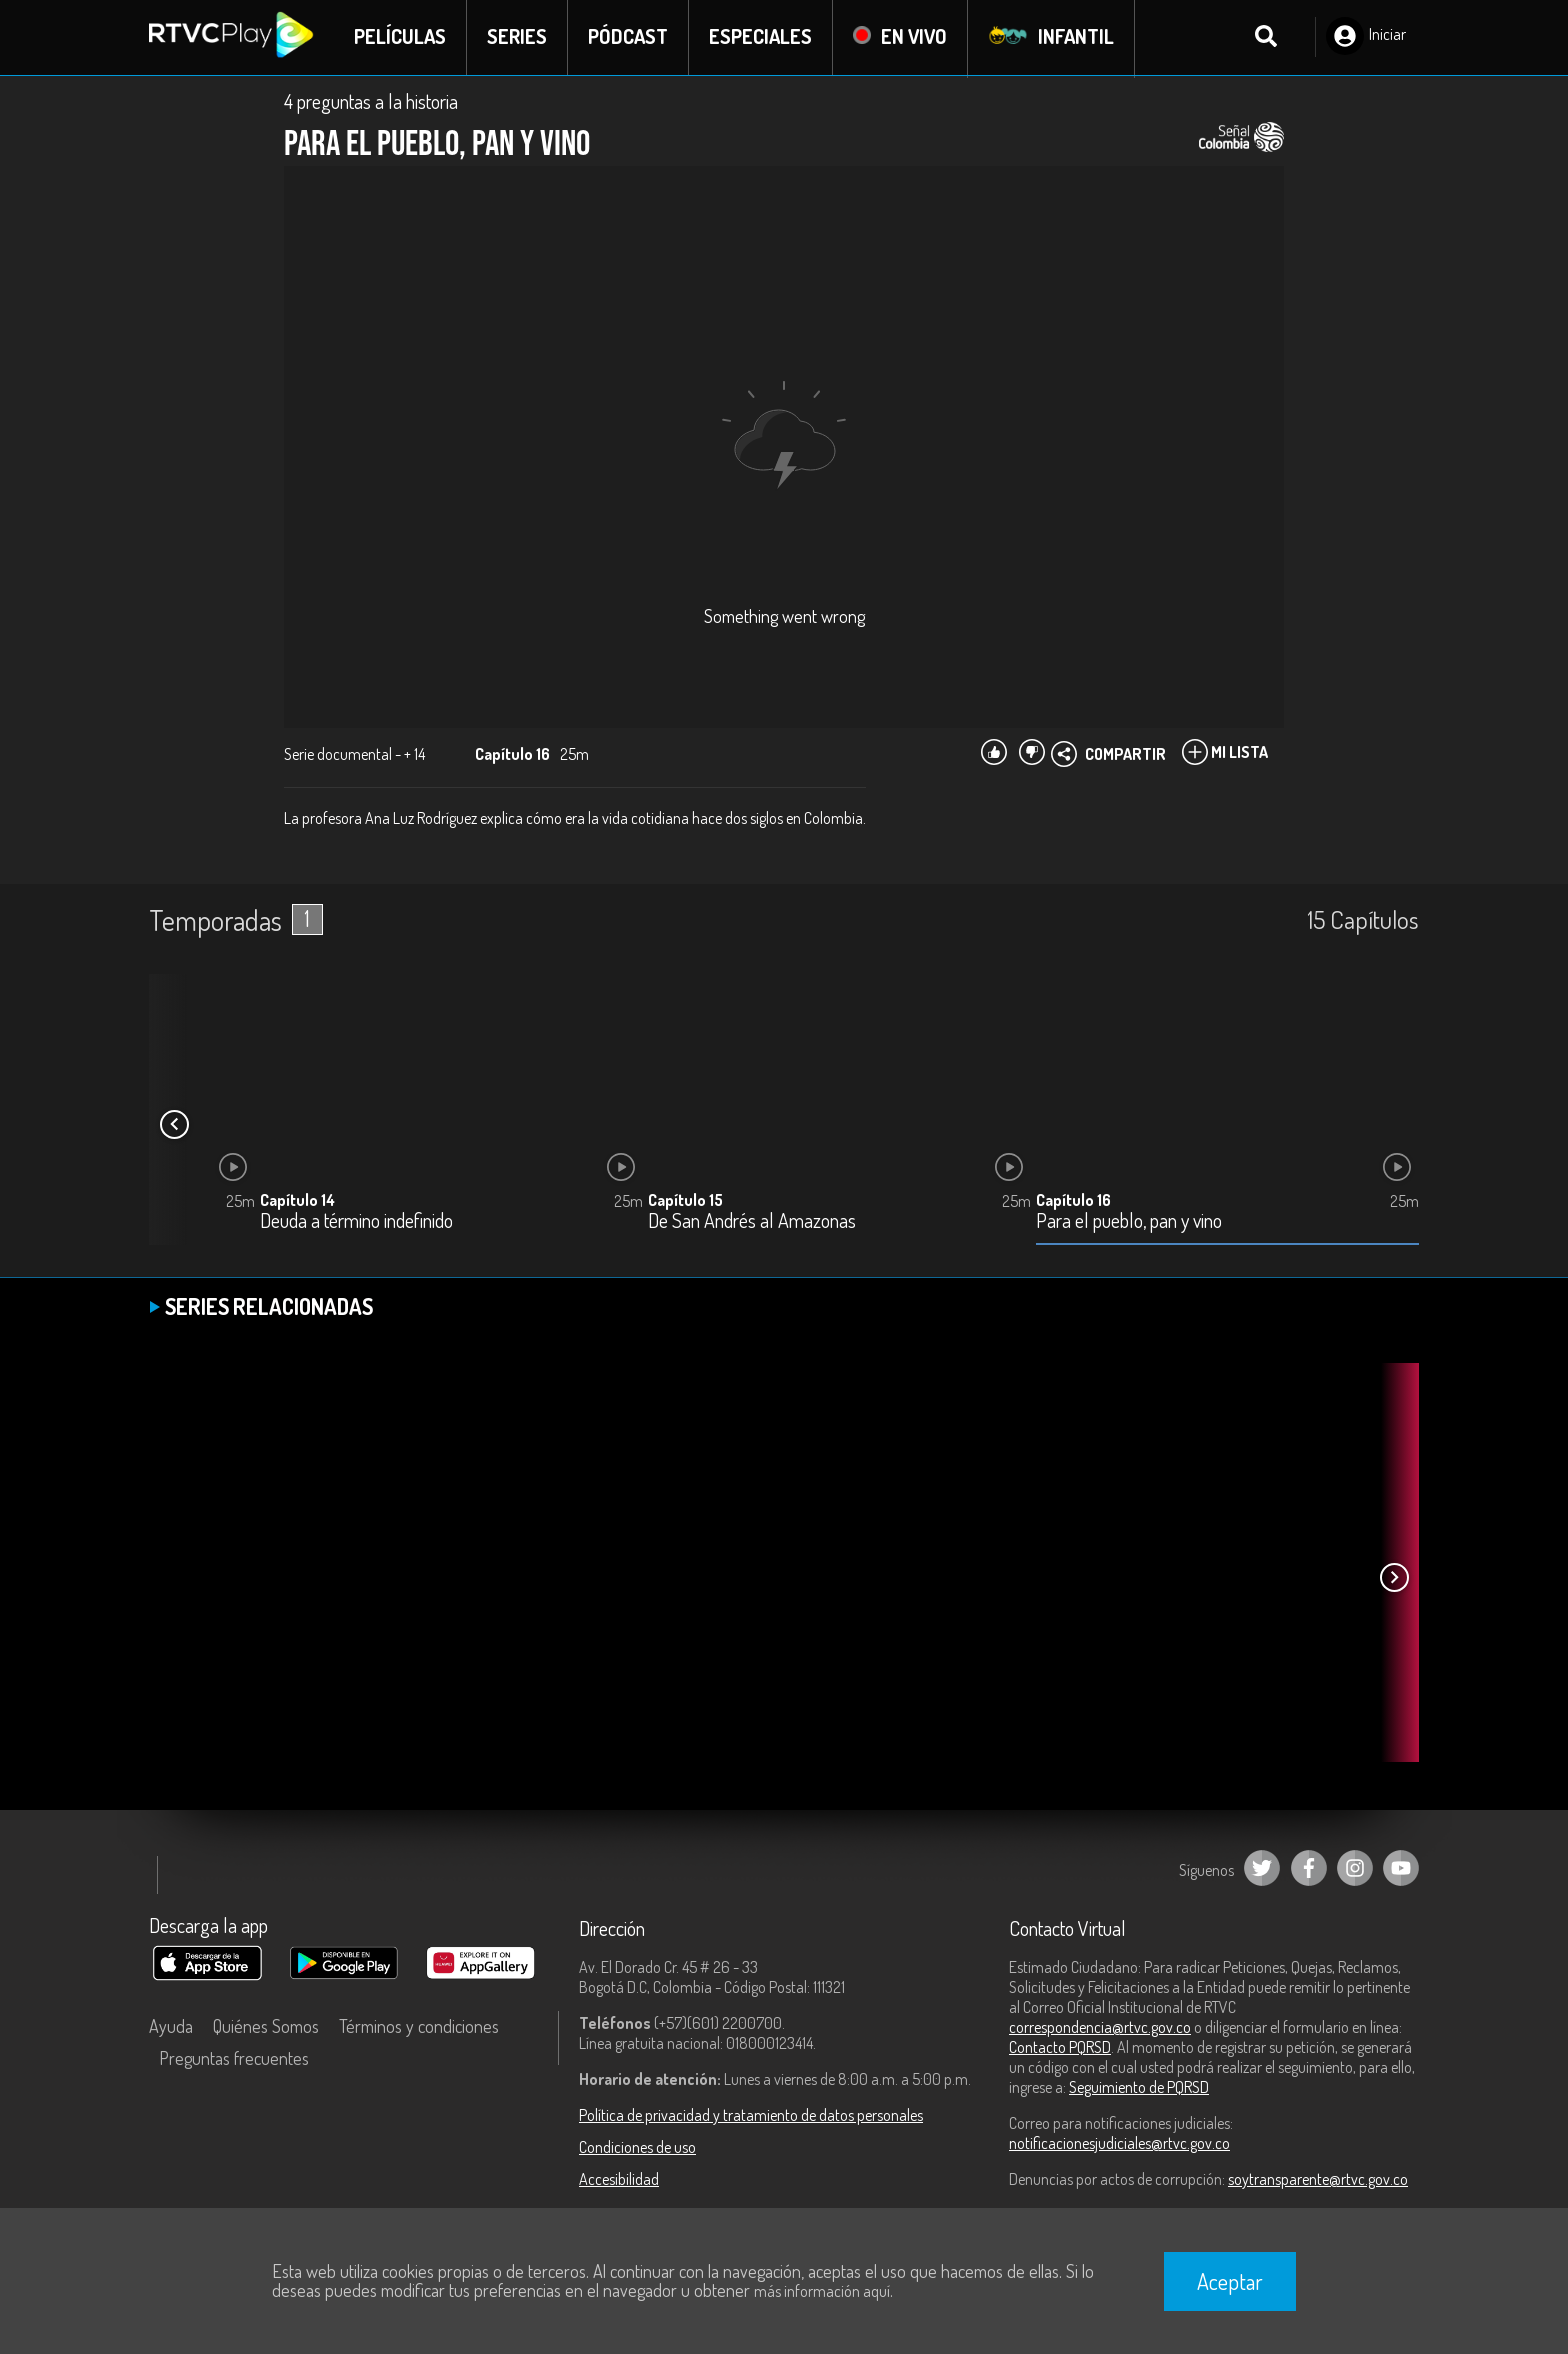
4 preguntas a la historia (371, 102)
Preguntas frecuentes (234, 2059)
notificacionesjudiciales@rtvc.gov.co (1119, 2144)
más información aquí (822, 2291)
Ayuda (171, 2027)
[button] (174, 1126)
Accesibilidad (619, 2180)
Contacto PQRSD (1060, 2048)
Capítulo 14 (297, 1201)
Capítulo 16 (1073, 1201)
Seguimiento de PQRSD (1139, 2088)
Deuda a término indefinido (356, 1222)
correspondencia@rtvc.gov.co (1100, 2028)
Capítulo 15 (685, 1201)
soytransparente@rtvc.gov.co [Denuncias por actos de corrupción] (1318, 2180)
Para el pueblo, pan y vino (1129, 1222)
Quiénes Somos (266, 2027)
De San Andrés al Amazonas (752, 1222)
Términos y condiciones (419, 2027)
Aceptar (1230, 2281)
